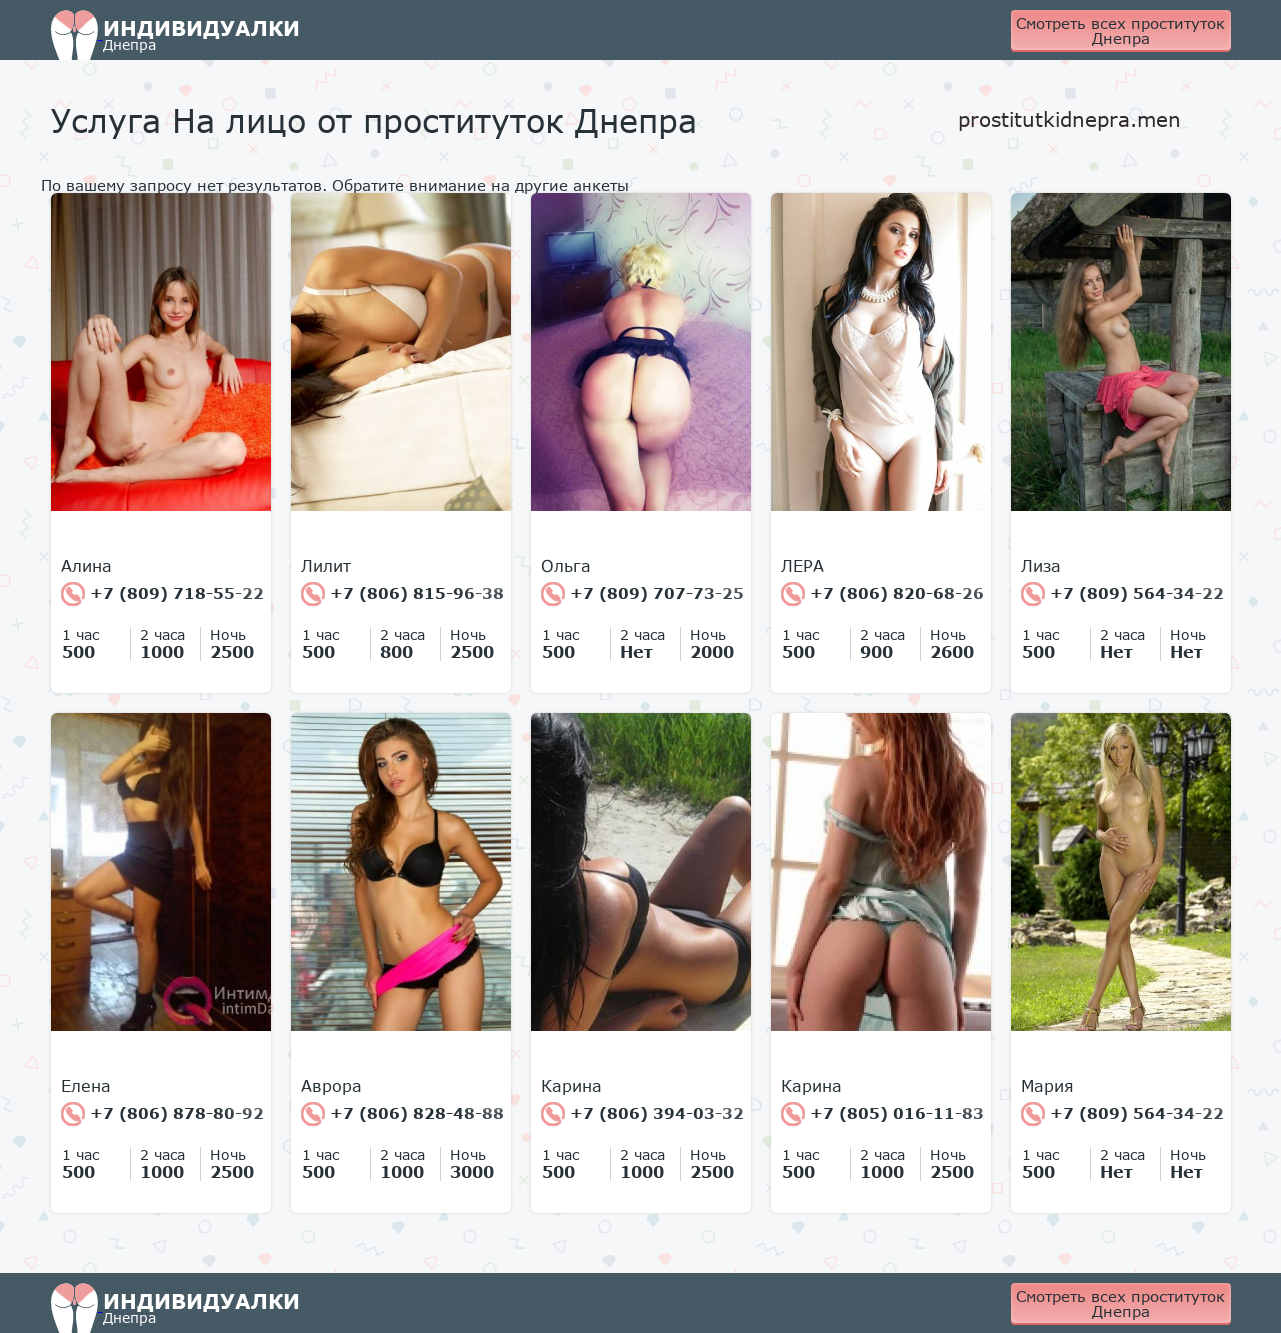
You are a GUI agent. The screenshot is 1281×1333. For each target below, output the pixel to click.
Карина (571, 1086)
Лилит (326, 566)
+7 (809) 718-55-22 (162, 594)
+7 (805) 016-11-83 (882, 1114)
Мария (1047, 1086)
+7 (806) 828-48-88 (402, 1114)
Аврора (331, 1086)
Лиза (1041, 566)
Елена (86, 1086)
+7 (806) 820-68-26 (882, 594)
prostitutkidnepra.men (1069, 119)
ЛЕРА (802, 566)
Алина (86, 566)
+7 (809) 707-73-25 (642, 594)
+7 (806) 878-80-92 (162, 1114)
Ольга (566, 566)
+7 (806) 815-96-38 (402, 594)
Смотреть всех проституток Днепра (1120, 30)
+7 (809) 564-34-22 (1122, 594)
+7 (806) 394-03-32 (642, 1114)
